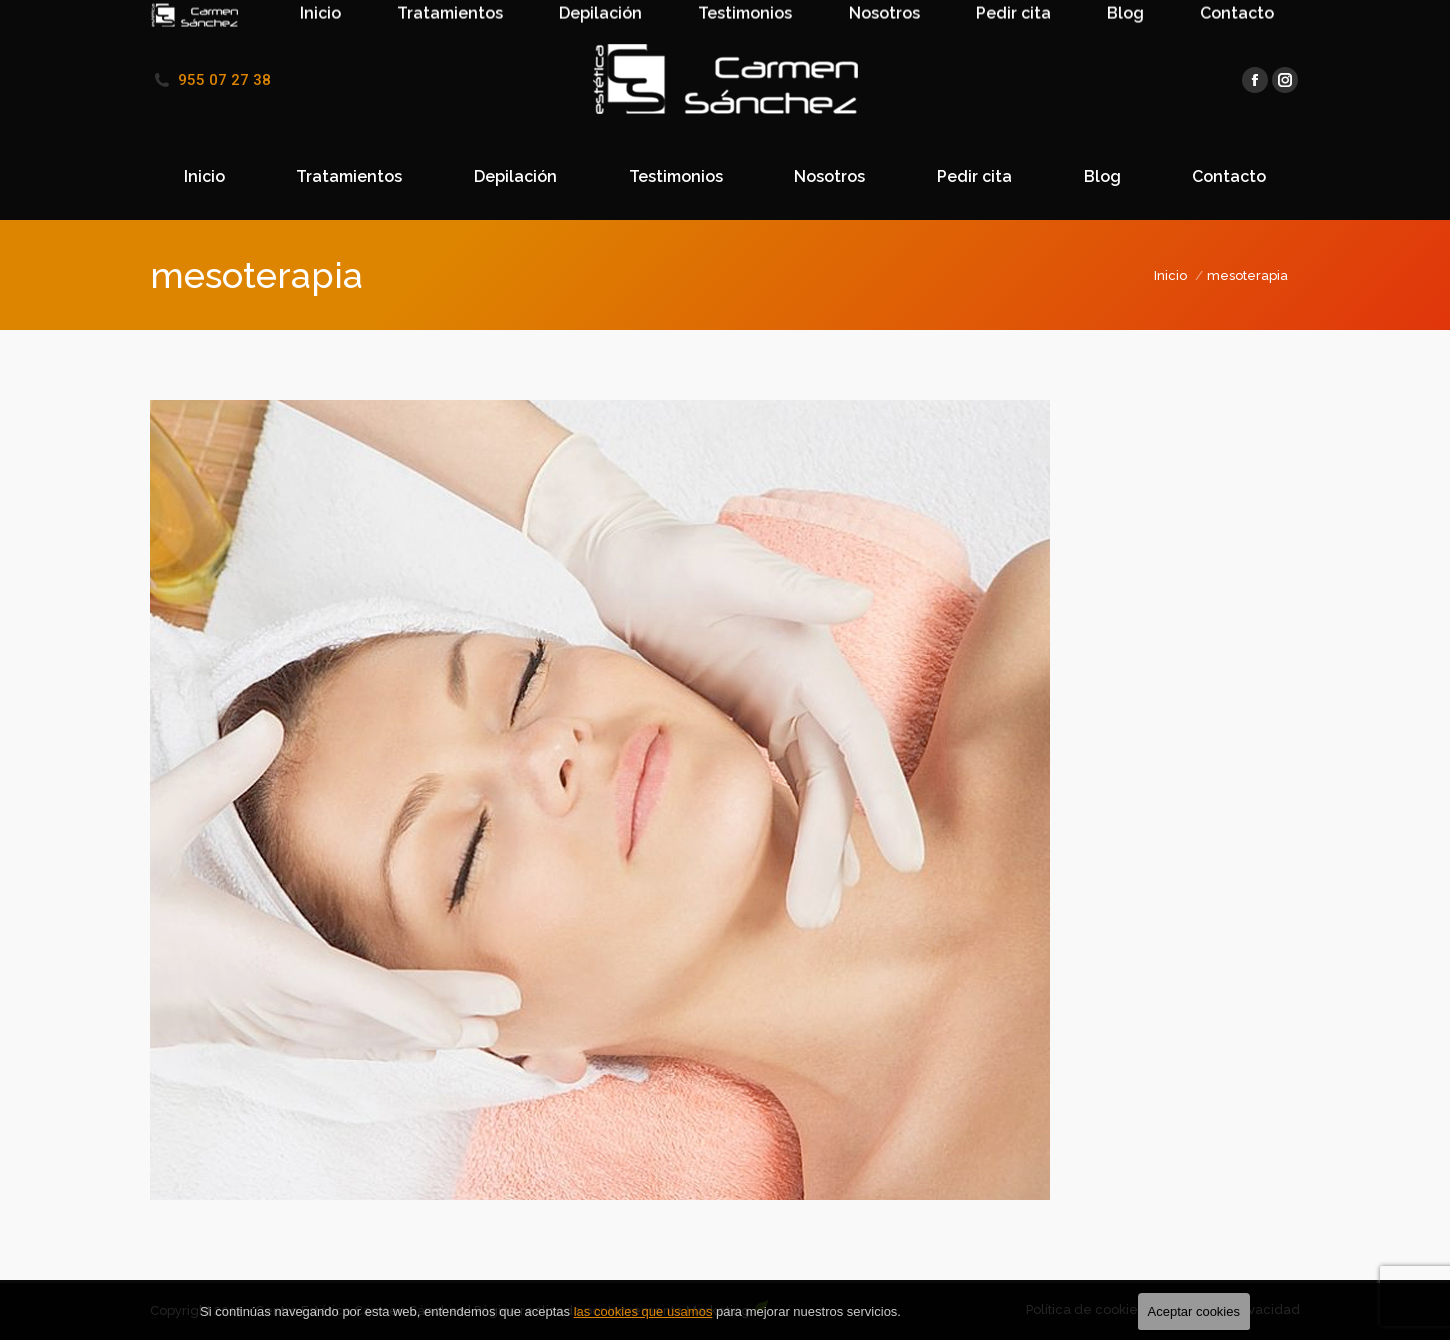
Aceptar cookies (1194, 1311)
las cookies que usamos (643, 1311)
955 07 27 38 (224, 80)
